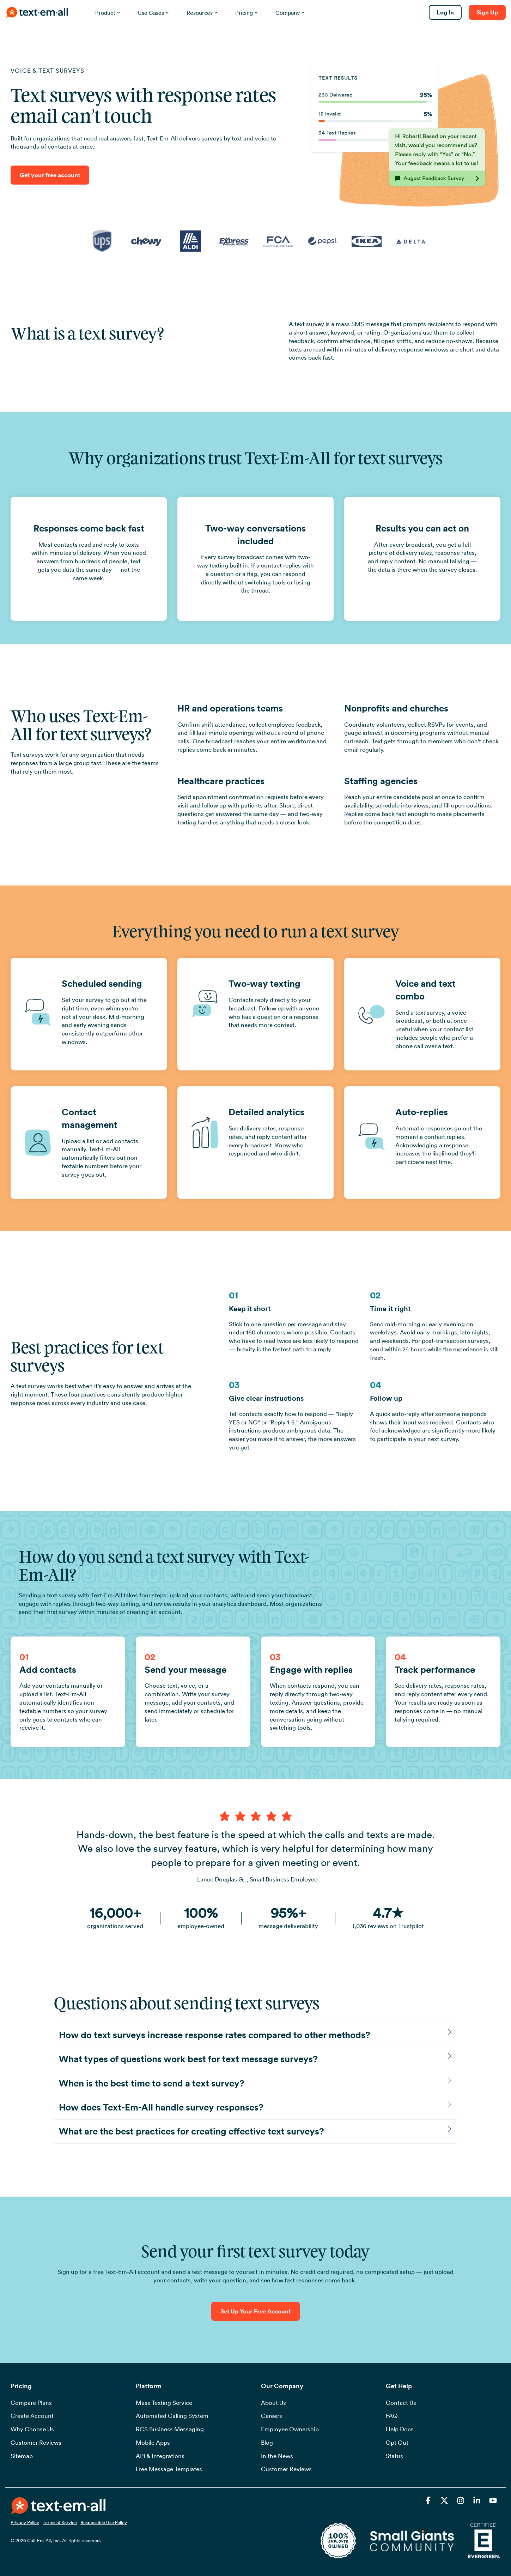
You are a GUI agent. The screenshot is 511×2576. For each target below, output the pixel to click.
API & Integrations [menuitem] (160, 2456)
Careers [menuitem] (271, 2416)
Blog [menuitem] (267, 2442)
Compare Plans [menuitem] (31, 2403)
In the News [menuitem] (277, 2456)
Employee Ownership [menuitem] (290, 2429)
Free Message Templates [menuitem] (169, 2469)
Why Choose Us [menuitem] (32, 2429)
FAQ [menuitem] (392, 2416)
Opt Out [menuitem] (397, 2442)
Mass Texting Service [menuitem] (164, 2403)
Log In (445, 12)
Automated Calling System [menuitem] (172, 2416)
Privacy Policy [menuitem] (25, 2522)
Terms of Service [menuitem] (60, 2522)
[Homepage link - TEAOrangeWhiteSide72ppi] (58, 2510)
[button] (428, 2501)
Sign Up (487, 12)
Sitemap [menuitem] (22, 2456)
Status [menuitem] (394, 2456)
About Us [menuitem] (273, 2403)
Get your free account (50, 175)
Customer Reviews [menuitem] (36, 2442)
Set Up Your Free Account (255, 2311)
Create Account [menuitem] (32, 2416)
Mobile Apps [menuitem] (153, 2442)
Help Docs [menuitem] (400, 2429)
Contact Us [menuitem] (401, 2403)
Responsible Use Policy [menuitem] (103, 2522)
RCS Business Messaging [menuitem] (170, 2429)
